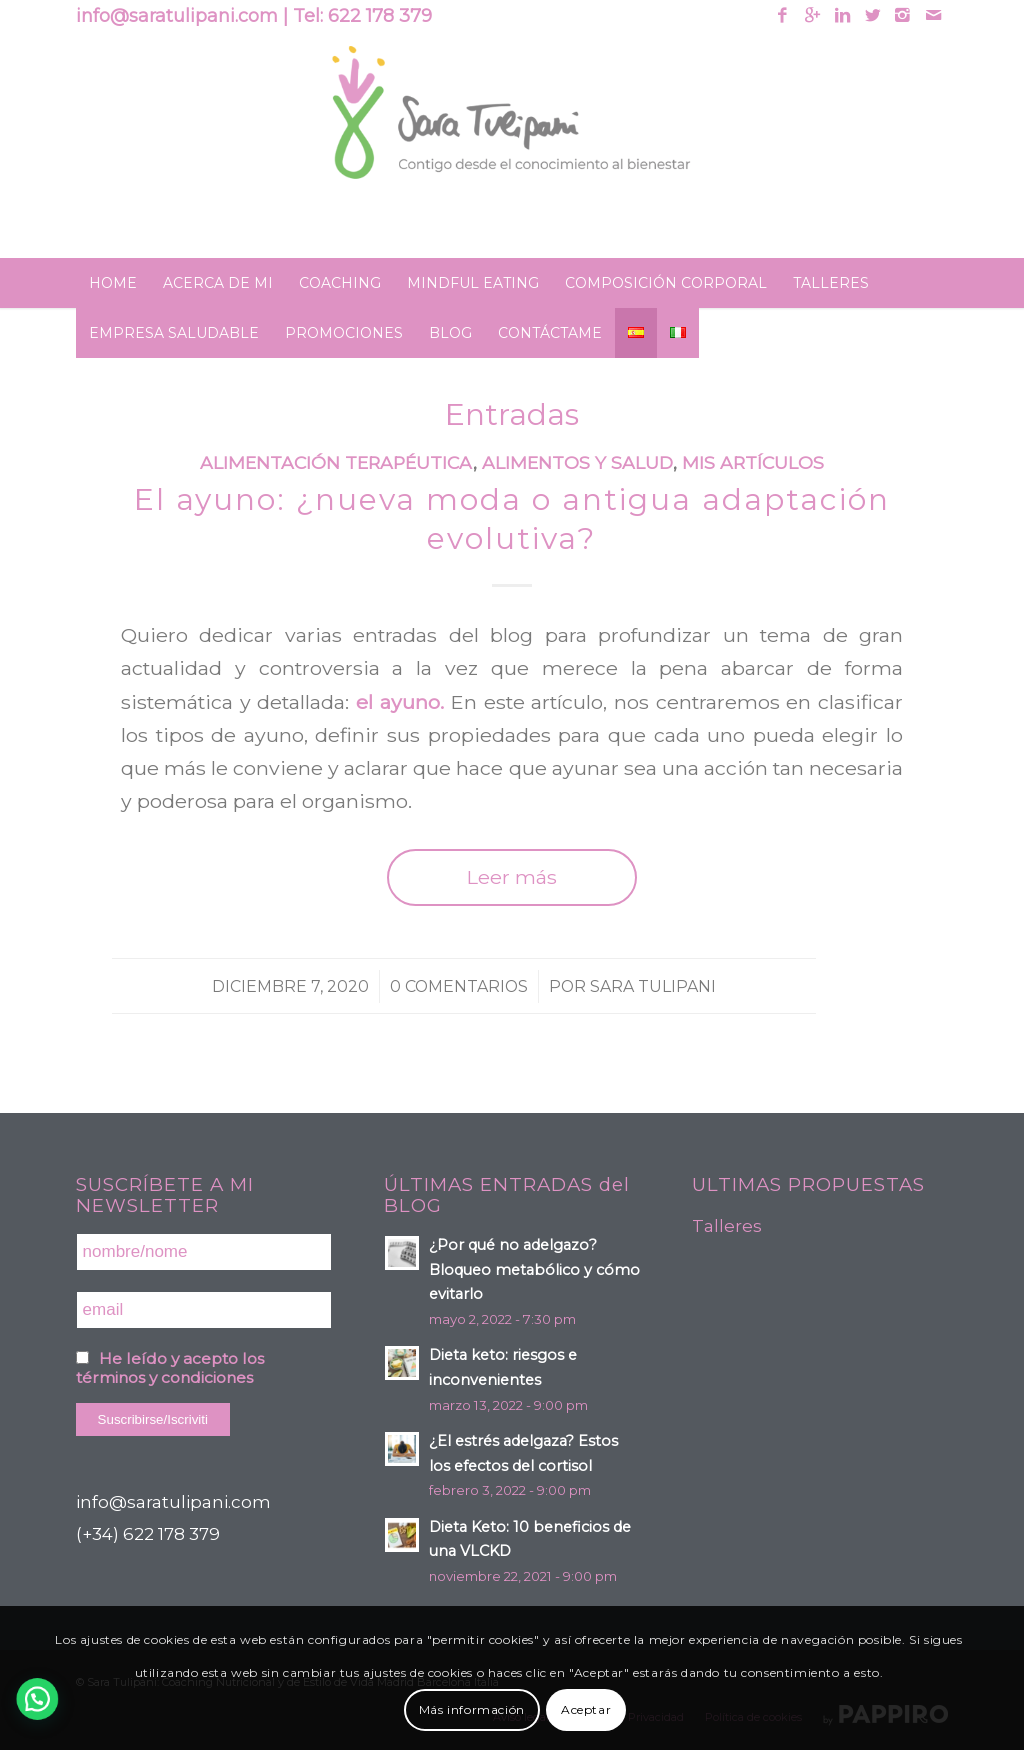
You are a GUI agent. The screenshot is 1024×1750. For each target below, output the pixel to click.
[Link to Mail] (933, 15)
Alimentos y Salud (577, 462)
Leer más (511, 877)
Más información (472, 1709)
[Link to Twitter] (872, 15)
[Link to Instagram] (902, 15)
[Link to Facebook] (782, 15)
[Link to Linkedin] (842, 15)
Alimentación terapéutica (336, 462)
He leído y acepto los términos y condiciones (170, 1368)
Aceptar (586, 1709)
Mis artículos (753, 462)
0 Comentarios (459, 986)
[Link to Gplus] (812, 15)
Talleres (727, 1226)
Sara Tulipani (653, 986)
